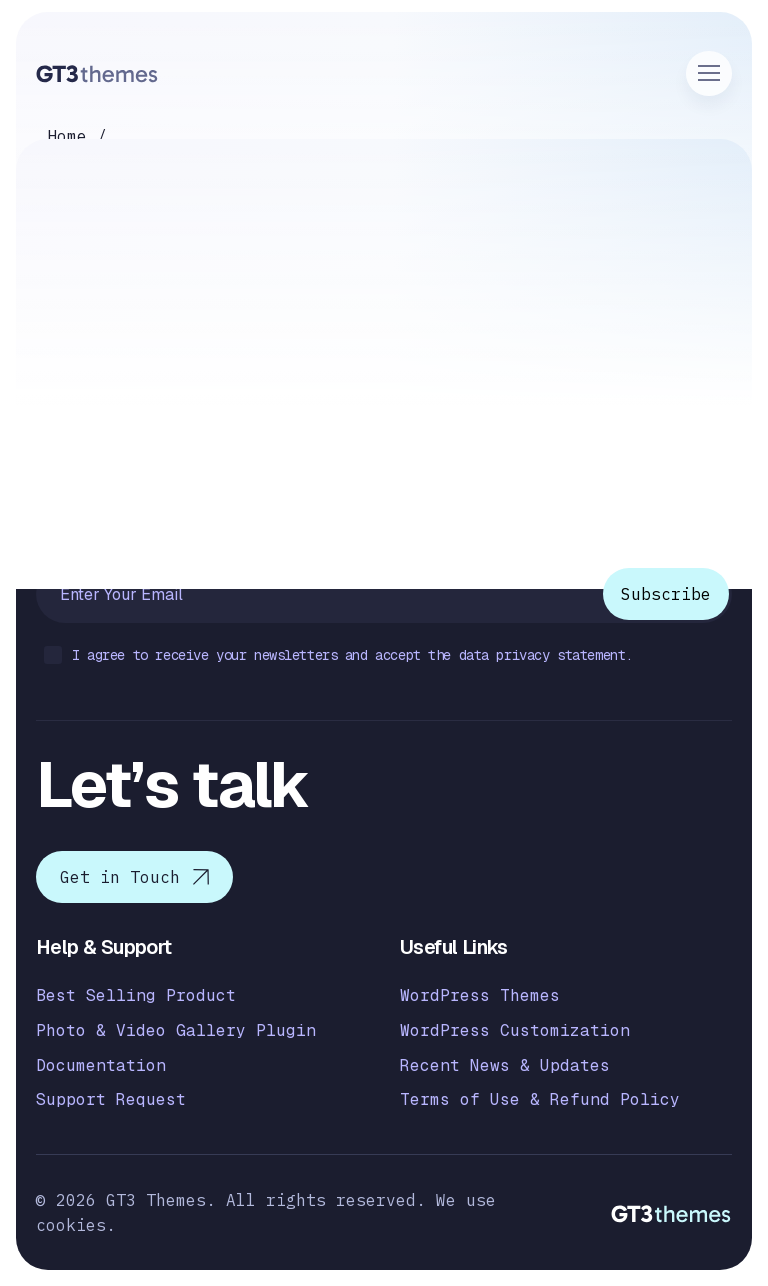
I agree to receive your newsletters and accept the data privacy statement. (338, 656)
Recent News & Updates (505, 1065)
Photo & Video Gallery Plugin (176, 1030)
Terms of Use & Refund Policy (540, 1099)
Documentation (101, 1065)
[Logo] (97, 73)
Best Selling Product (136, 995)
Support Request (111, 1099)
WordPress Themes (480, 995)
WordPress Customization (515, 1030)
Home (67, 136)
